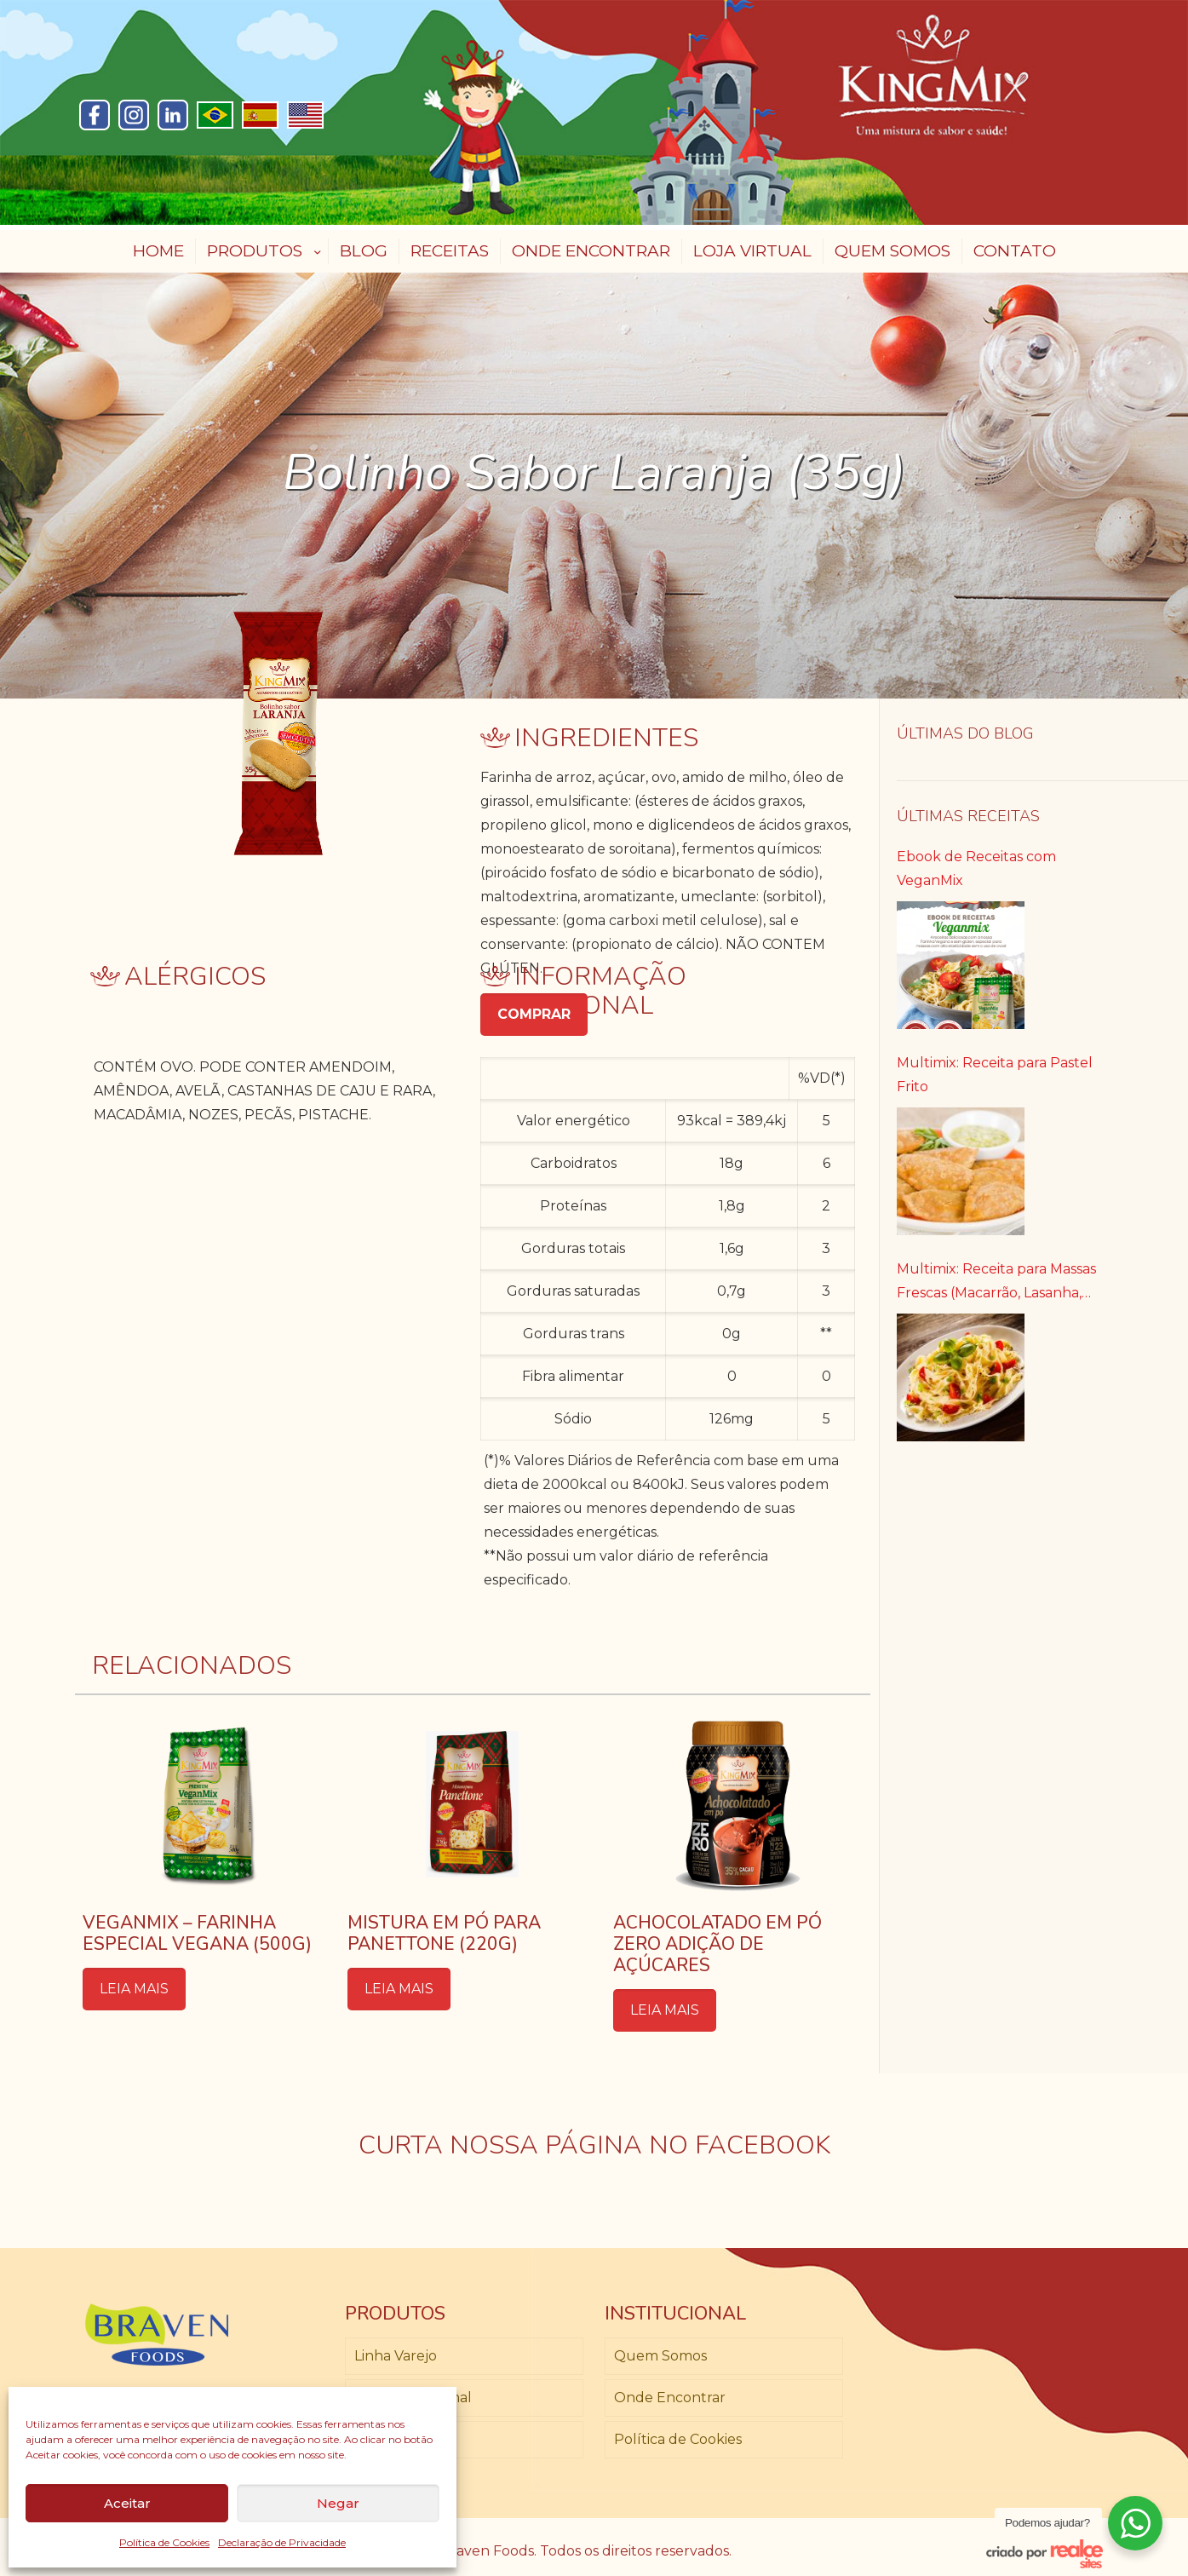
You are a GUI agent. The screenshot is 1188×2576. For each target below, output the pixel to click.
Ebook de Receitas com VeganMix (976, 868)
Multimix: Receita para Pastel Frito (995, 1075)
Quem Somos (660, 2356)
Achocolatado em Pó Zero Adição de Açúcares (717, 1944)
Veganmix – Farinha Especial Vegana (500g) (197, 1933)
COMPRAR (534, 1014)
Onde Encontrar (670, 2397)
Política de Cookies (164, 2542)
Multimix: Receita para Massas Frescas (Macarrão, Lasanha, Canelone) (996, 1283)
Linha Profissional (413, 2397)
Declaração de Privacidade (282, 2542)
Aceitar (127, 2503)
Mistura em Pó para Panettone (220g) (444, 1933)
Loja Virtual (392, 2439)
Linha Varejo (395, 2356)
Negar (338, 2503)
